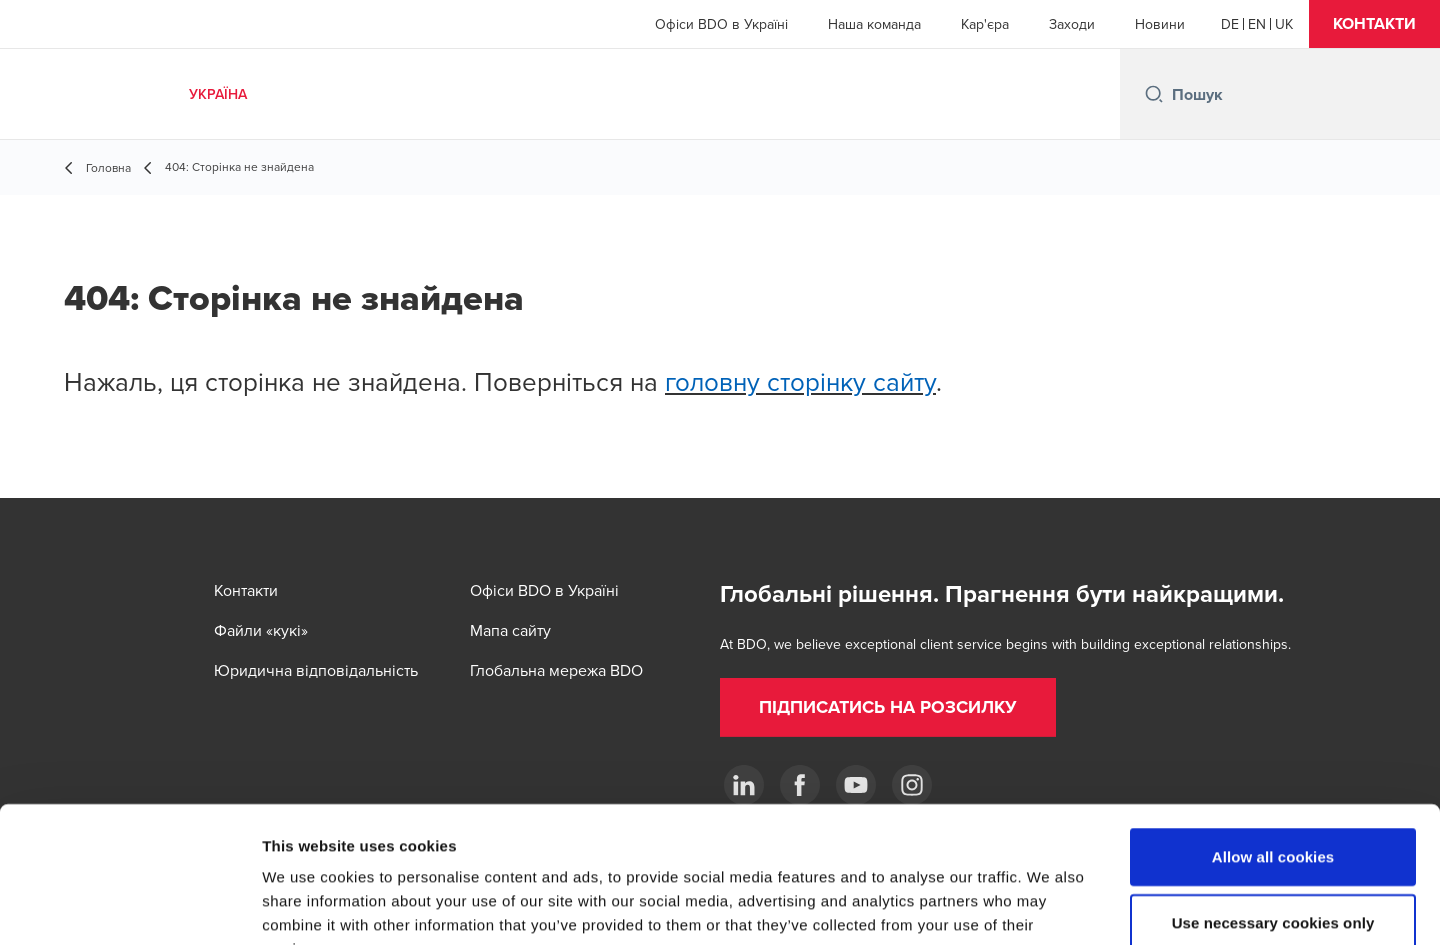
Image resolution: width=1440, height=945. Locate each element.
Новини (1160, 24)
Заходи (1072, 24)
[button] (1374, 24)
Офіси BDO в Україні (721, 24)
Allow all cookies (1273, 732)
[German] (1230, 24)
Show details (1049, 905)
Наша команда (874, 24)
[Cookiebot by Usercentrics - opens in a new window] (129, 906)
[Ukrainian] (1284, 24)
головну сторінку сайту (800, 381)
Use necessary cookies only (1273, 798)
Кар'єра (985, 24)
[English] (1257, 24)
